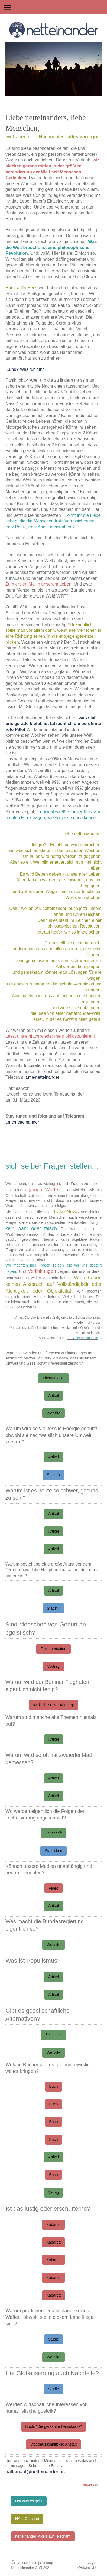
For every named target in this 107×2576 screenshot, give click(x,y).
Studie (53, 2339)
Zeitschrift (53, 1833)
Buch (53, 2086)
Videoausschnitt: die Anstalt (53, 2444)
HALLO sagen (27, 2518)
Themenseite (53, 1378)
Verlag (53, 2192)
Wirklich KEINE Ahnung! (53, 1705)
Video (54, 1888)
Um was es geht (28, 2501)
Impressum (92, 2484)
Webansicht (87, 2567)
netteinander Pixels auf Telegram (42, 2536)
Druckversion (24, 2563)
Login (91, 2563)
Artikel (53, 1395)
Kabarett (53, 2224)
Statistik (53, 1475)
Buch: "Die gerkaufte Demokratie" (53, 2426)
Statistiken (53, 1851)
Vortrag (53, 1666)
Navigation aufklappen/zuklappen (53, 7)
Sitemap (46, 2563)
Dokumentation (53, 1649)
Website (53, 1413)
